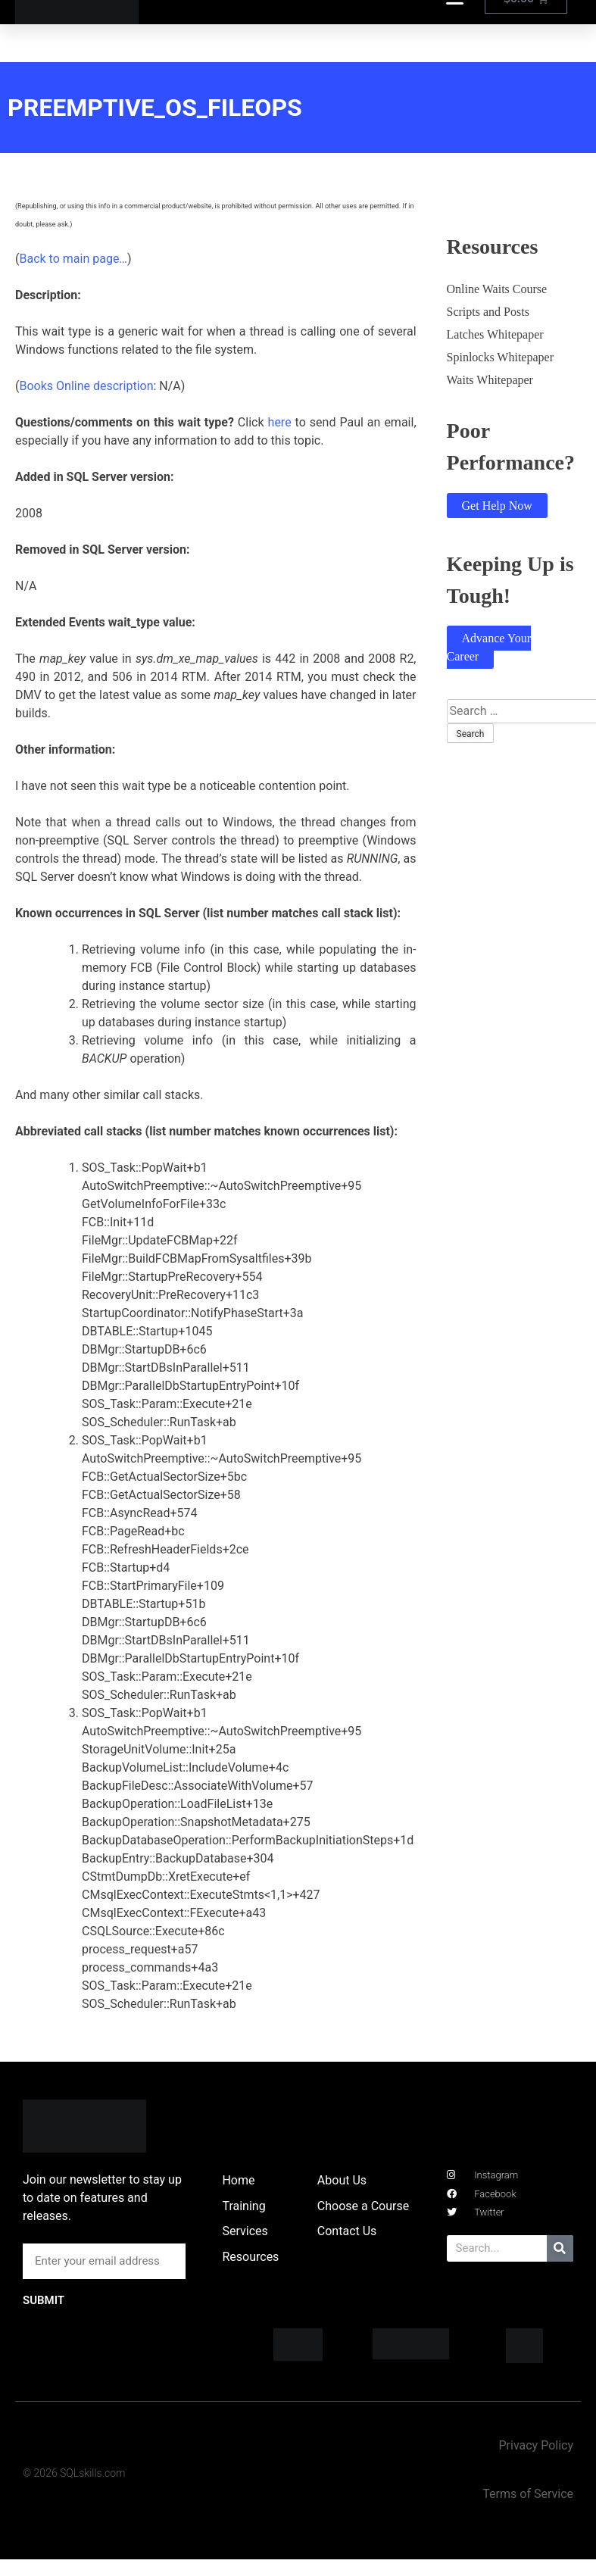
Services (244, 2231)
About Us (342, 2180)
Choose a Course (363, 2206)
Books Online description (86, 386)
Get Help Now (497, 505)
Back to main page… (73, 258)
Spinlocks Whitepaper (500, 357)
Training (243, 2206)
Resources (250, 2257)
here (280, 422)
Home (238, 2180)
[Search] (560, 2248)
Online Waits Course (497, 289)
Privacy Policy (535, 2445)
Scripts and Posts (488, 311)
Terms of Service (527, 2494)
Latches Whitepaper (495, 334)
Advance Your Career (489, 647)
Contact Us (347, 2231)
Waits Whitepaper (490, 379)
